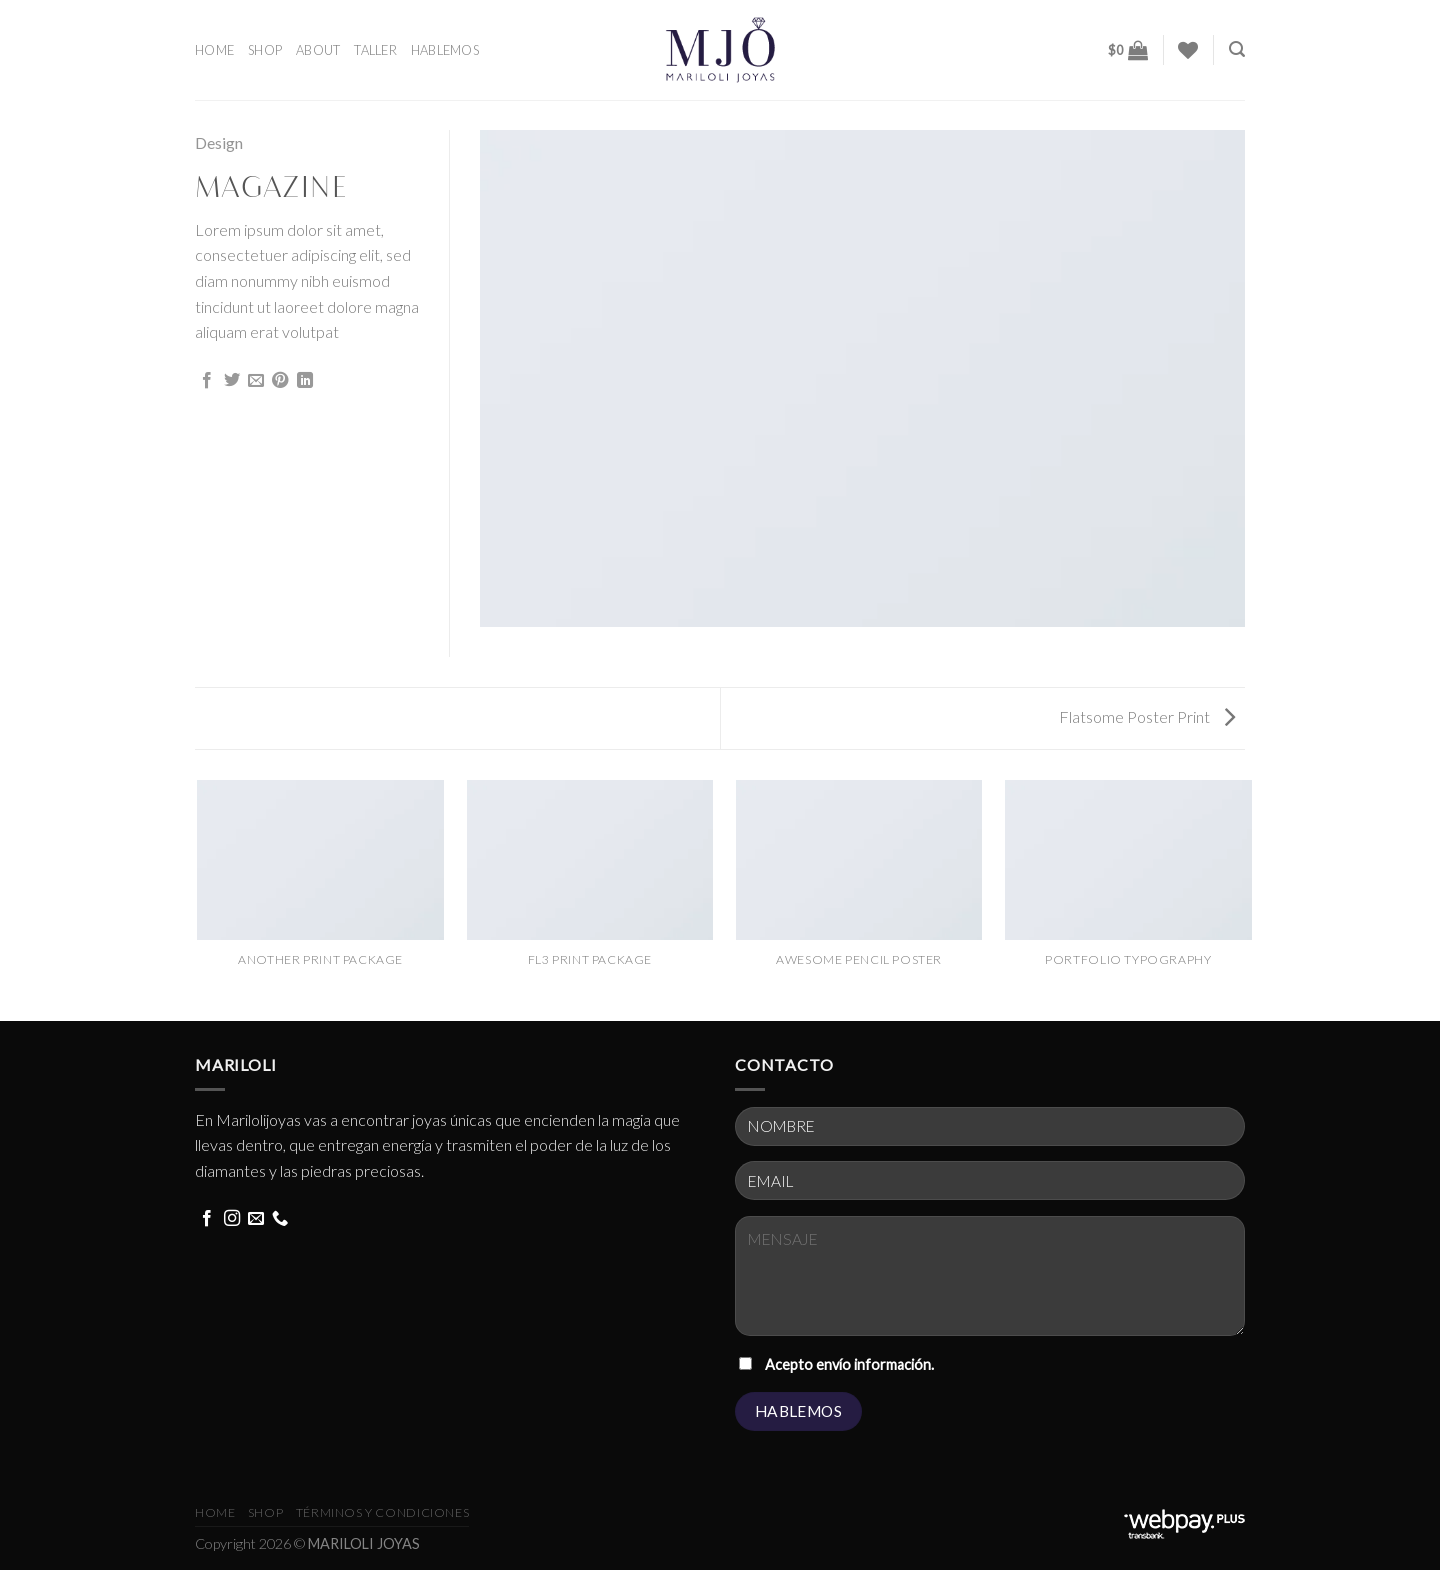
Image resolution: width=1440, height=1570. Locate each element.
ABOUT (318, 50)
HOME (214, 50)
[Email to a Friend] (256, 381)
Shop (265, 1512)
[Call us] (280, 1219)
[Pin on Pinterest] (280, 381)
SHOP (265, 50)
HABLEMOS (445, 50)
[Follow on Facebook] (207, 1219)
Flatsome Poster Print (1147, 716)
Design (219, 142)
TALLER (375, 50)
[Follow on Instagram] (232, 1219)
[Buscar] (1237, 49)
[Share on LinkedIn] (305, 381)
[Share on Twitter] (232, 381)
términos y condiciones (382, 1512)
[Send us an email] (256, 1219)
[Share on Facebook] (207, 381)
